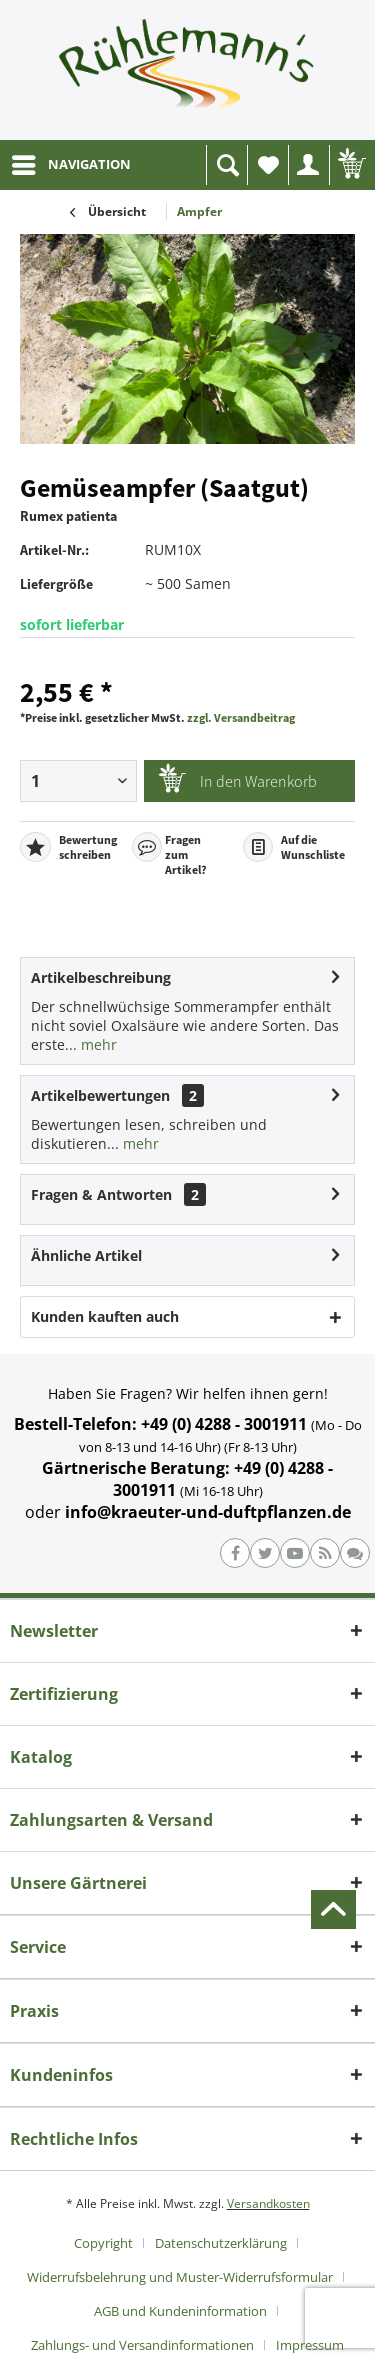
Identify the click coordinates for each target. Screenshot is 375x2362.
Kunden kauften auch (105, 1316)
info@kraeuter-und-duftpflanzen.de (208, 1512)
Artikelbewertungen (100, 1095)
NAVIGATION (71, 161)
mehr (97, 1044)
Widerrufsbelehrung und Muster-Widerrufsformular (180, 2277)
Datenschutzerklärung (221, 2243)
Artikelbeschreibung (101, 977)
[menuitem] (70, 165)
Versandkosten (268, 2203)
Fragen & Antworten (101, 1194)
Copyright (103, 2243)
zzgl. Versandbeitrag (241, 717)
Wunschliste (273, 170)
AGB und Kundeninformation (180, 2311)
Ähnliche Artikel (86, 1255)
